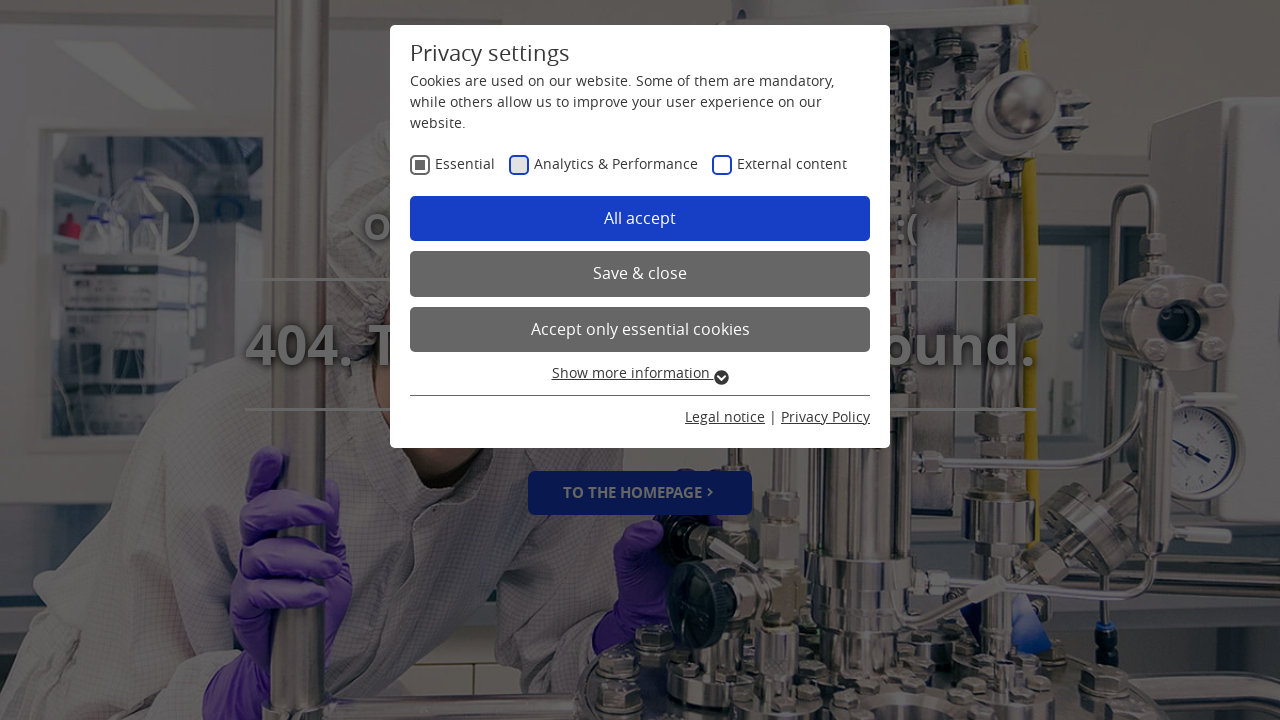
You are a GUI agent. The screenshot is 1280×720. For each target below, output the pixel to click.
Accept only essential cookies (640, 329)
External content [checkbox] (792, 163)
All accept (640, 218)
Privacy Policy (825, 416)
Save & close (640, 273)
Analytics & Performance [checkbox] (616, 163)
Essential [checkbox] (465, 163)
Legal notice (725, 416)
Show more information (640, 372)
